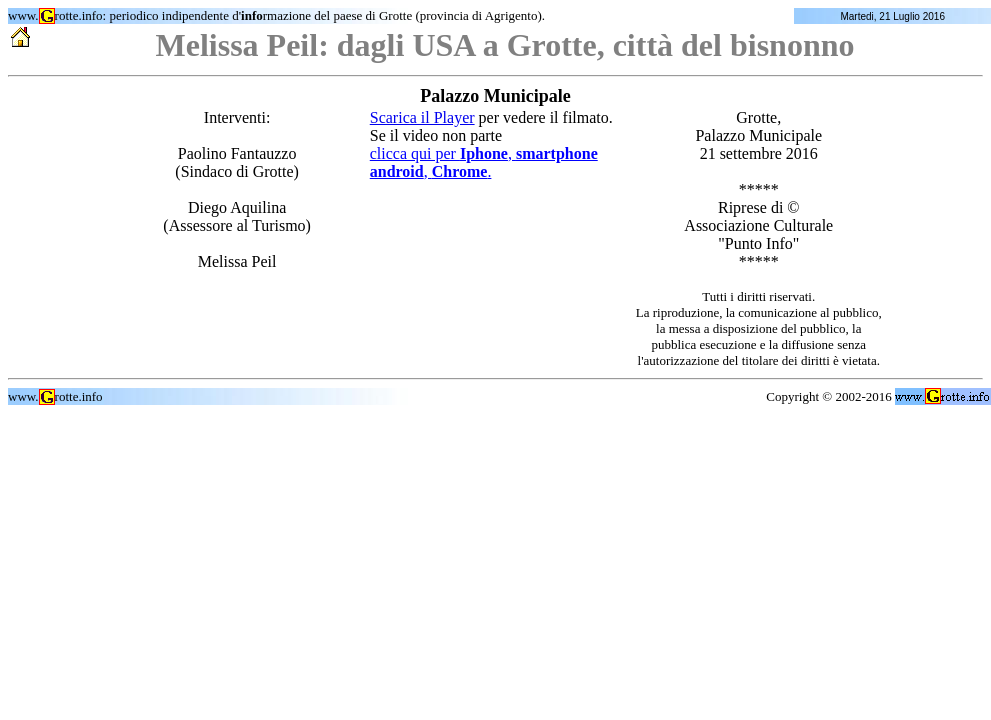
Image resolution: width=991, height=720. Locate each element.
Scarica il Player (422, 117)
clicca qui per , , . (484, 162)
